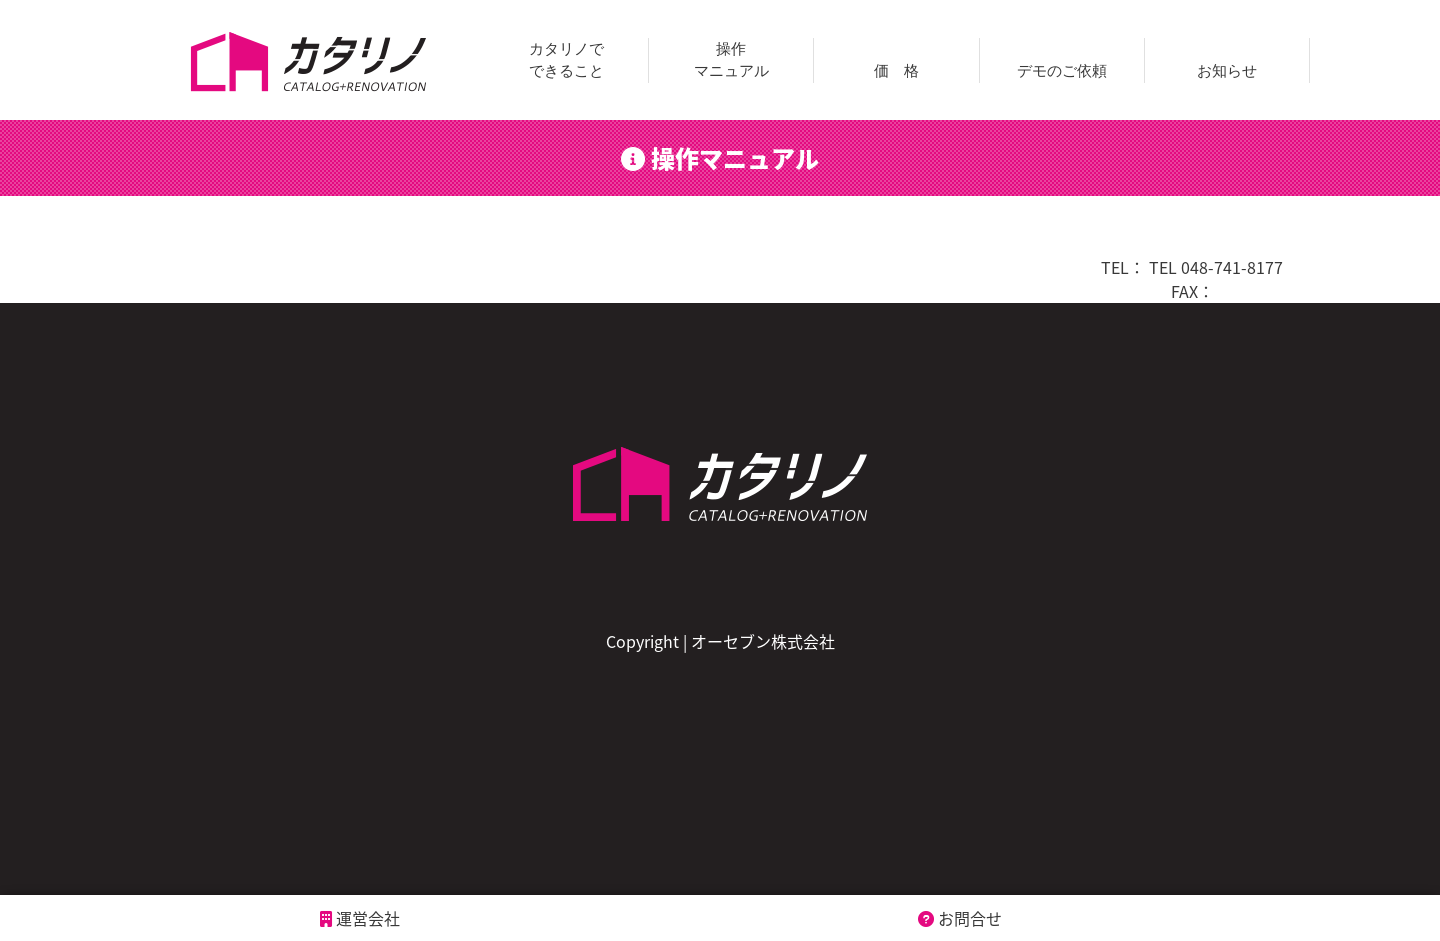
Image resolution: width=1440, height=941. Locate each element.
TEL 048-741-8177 (1216, 267)
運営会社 (360, 918)
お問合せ (960, 918)
